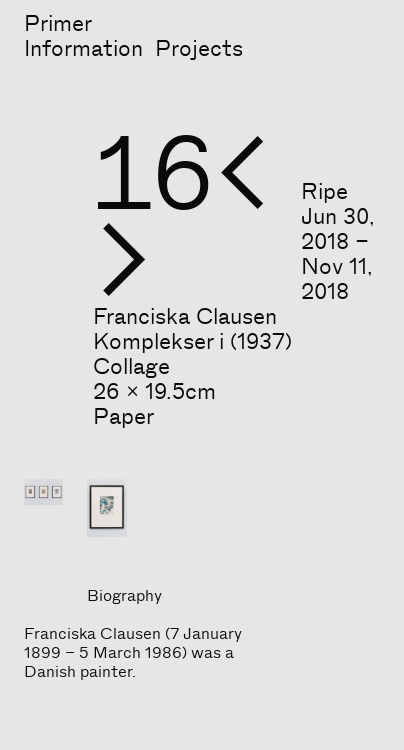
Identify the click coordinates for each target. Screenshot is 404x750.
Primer (58, 24)
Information (83, 49)
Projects (199, 49)
